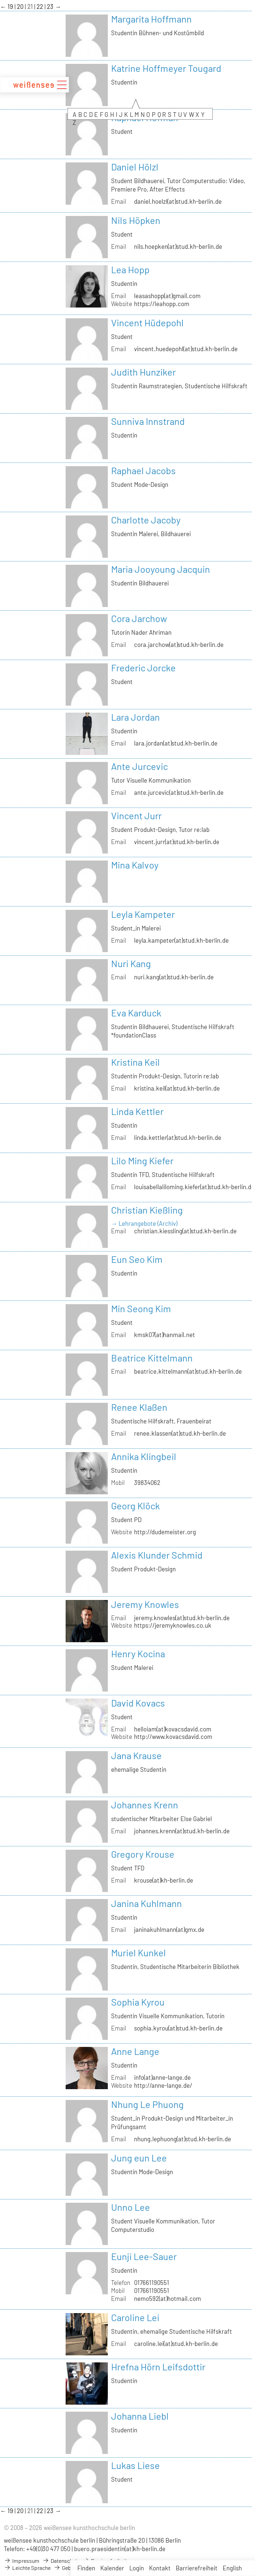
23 (51, 6)
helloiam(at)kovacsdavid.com (172, 1729)
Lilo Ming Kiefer (142, 1160)
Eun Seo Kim (137, 1259)
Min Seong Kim (141, 1308)
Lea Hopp (130, 269)
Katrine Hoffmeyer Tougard (166, 68)
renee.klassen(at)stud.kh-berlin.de (180, 1433)
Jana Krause (136, 1755)
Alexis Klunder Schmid (156, 1555)
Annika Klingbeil (143, 1456)
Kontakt (160, 2568)
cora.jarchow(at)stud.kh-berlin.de (179, 644)
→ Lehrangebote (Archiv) (144, 1223)
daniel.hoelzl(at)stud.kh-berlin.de (178, 201)
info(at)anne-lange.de (162, 2077)
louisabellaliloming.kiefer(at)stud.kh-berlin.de (194, 1187)
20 (21, 6)
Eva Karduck (136, 1012)
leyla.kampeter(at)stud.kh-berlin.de (181, 940)
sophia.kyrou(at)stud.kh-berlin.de (178, 2028)
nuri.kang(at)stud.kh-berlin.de (174, 977)
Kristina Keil (135, 1062)
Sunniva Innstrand (148, 421)
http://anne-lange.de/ (163, 2085)
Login (136, 2568)
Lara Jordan (135, 717)
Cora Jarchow (139, 618)
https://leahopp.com (161, 304)
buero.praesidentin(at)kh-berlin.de (119, 2549)
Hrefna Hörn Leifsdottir (158, 2366)
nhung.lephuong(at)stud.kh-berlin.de (182, 2139)
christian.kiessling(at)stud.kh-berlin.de (185, 1231)
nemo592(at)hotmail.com (167, 2298)
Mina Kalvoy (134, 864)
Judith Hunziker (143, 371)
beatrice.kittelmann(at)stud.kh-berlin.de (188, 1371)
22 (41, 6)
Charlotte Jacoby (145, 519)
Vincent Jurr (136, 815)
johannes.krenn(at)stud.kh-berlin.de (182, 1831)
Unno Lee (130, 2207)
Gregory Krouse (142, 1854)
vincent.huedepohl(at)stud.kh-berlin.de (186, 349)
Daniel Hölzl (134, 166)
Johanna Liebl (140, 2416)
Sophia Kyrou (138, 2001)
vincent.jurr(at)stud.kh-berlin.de (176, 842)
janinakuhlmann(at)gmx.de (169, 1929)
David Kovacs (138, 1702)
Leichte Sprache (27, 2567)
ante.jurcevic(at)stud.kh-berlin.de (179, 792)
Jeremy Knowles (145, 1604)
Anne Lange (135, 2051)
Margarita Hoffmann (151, 18)
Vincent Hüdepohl (147, 322)
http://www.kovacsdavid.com (173, 1736)
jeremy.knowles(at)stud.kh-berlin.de (182, 1618)
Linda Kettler (137, 1111)
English (232, 2568)
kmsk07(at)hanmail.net (164, 1334)
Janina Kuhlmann (146, 1903)
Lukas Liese (135, 2465)
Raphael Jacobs (143, 470)
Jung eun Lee (139, 2157)
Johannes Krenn (144, 1804)
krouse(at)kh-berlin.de (163, 1880)
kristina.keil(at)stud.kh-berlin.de (177, 1088)
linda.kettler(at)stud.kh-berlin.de (177, 1137)
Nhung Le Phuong (147, 2104)
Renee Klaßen (139, 1407)
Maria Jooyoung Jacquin (160, 569)
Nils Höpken (135, 220)
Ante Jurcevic (139, 766)
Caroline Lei (135, 2317)
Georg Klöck (135, 1505)
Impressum (21, 2560)
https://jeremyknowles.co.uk (172, 1625)
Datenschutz (61, 2560)
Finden (86, 2568)
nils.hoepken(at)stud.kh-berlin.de (178, 246)
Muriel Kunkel (138, 1952)
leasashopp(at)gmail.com (167, 296)
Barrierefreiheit (197, 2568)
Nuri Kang (131, 963)
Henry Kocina (138, 1653)
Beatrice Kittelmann (152, 1357)
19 (11, 6)
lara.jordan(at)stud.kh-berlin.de (176, 743)
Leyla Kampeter (143, 914)
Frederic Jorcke (143, 667)
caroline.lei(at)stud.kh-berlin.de (176, 2343)
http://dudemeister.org (165, 1532)
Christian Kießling (147, 1209)
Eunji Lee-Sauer (144, 2256)
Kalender (112, 2568)
